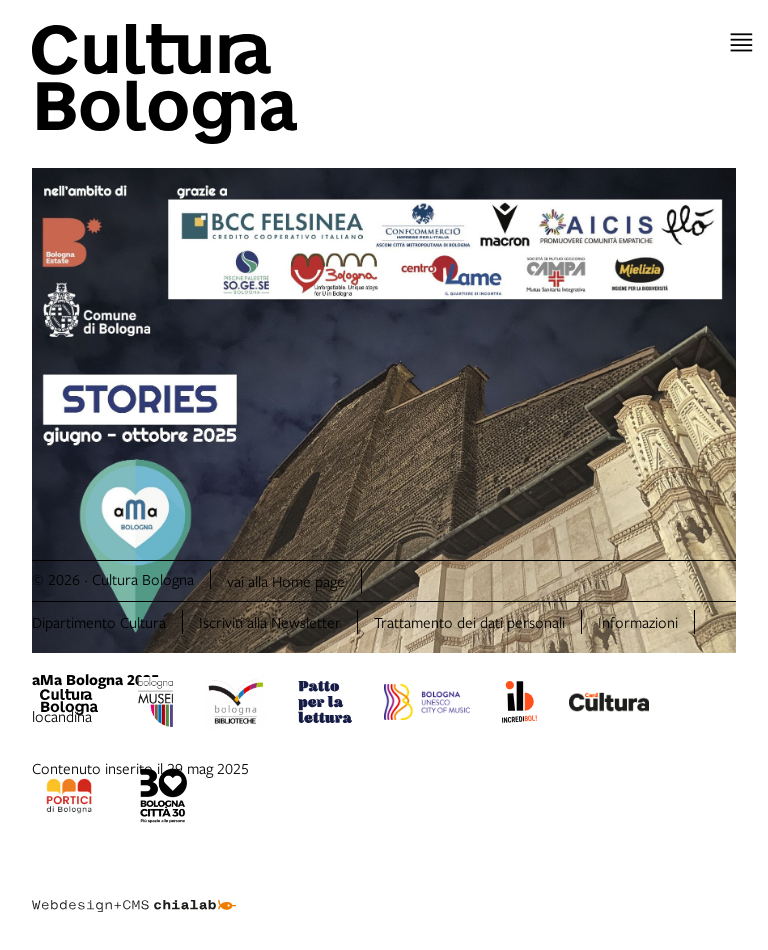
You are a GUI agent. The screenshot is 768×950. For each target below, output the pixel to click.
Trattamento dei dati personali (469, 622)
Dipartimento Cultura (99, 622)
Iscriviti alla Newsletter (270, 622)
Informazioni (638, 622)
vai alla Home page (286, 581)
